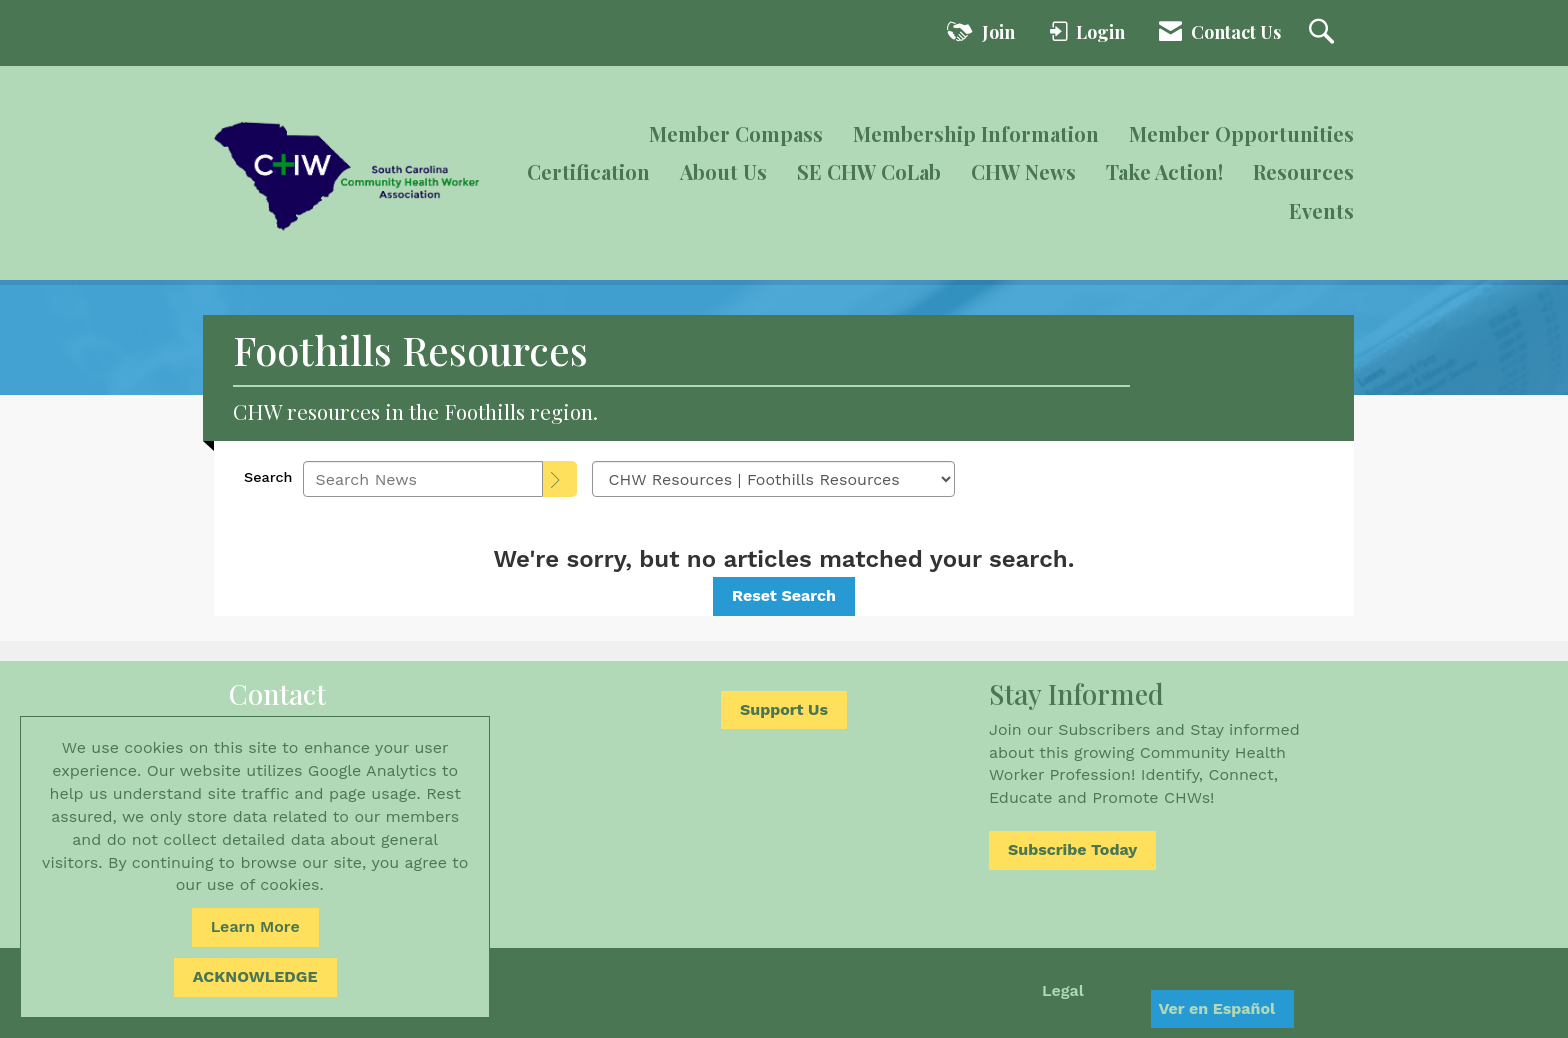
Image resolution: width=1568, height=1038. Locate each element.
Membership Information (976, 133)
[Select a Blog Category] (773, 479)
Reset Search (784, 595)
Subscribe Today (1072, 849)
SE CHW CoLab (869, 171)
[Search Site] (1324, 33)
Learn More (255, 926)
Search (268, 477)
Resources (1303, 171)
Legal (1063, 990)
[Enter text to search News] (423, 479)
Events (1321, 210)
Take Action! (1164, 171)
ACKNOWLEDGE (255, 976)
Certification (588, 171)
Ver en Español (1216, 1008)
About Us (723, 171)
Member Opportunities (1241, 133)
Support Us (784, 709)
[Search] (560, 479)
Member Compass (736, 133)
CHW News (1023, 171)
